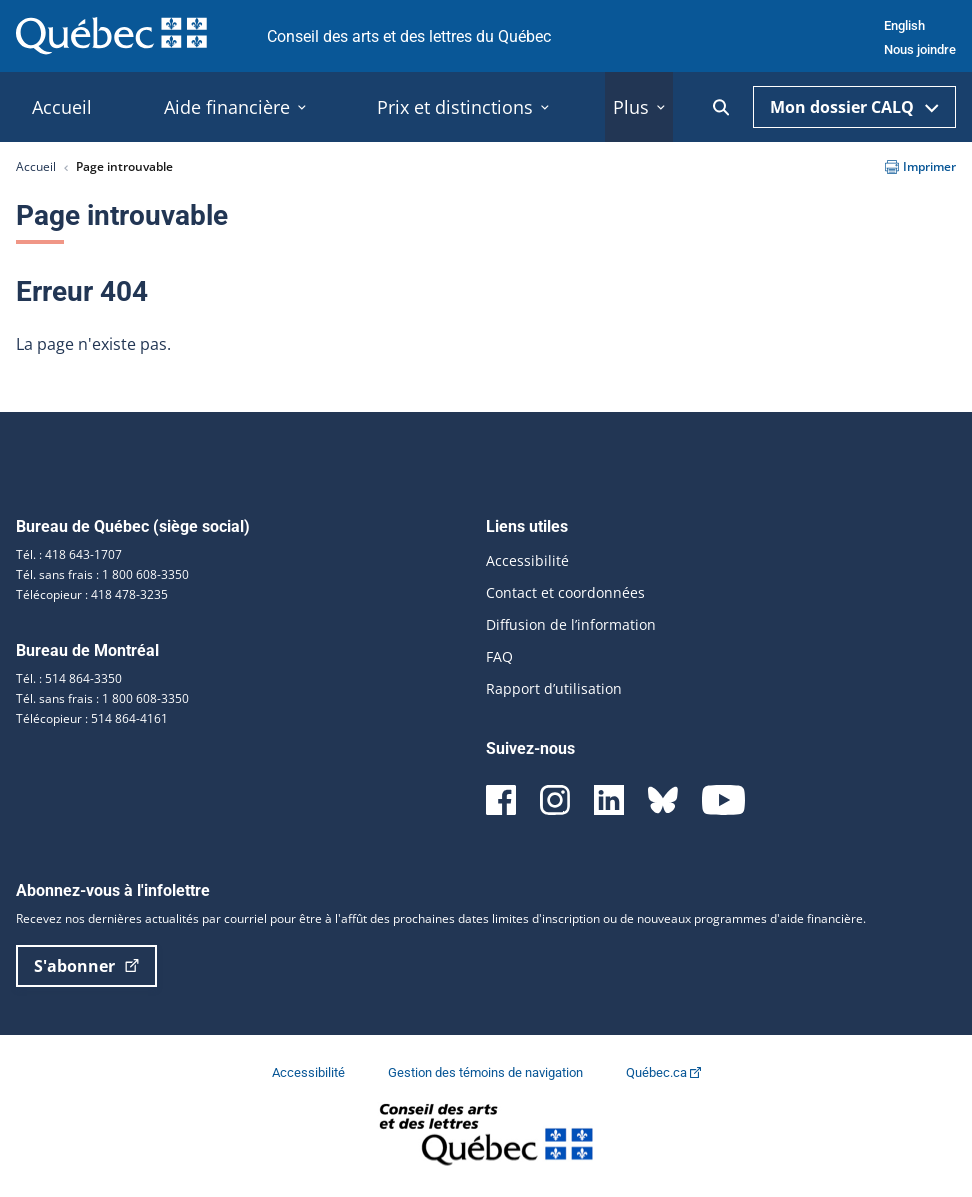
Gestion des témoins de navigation (487, 1072)
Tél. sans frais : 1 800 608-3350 (102, 574)
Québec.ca (663, 1072)
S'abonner (86, 966)
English (904, 25)
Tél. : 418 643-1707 (69, 554)
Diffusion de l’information (571, 624)
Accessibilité (527, 560)
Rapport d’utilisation (554, 688)
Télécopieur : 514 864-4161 (92, 718)
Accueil (36, 166)
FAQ (499, 656)
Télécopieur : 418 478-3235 (92, 594)
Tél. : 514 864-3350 (69, 678)
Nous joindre (920, 49)
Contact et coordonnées (565, 592)
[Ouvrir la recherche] (721, 107)
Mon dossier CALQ (854, 107)
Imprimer (920, 166)
